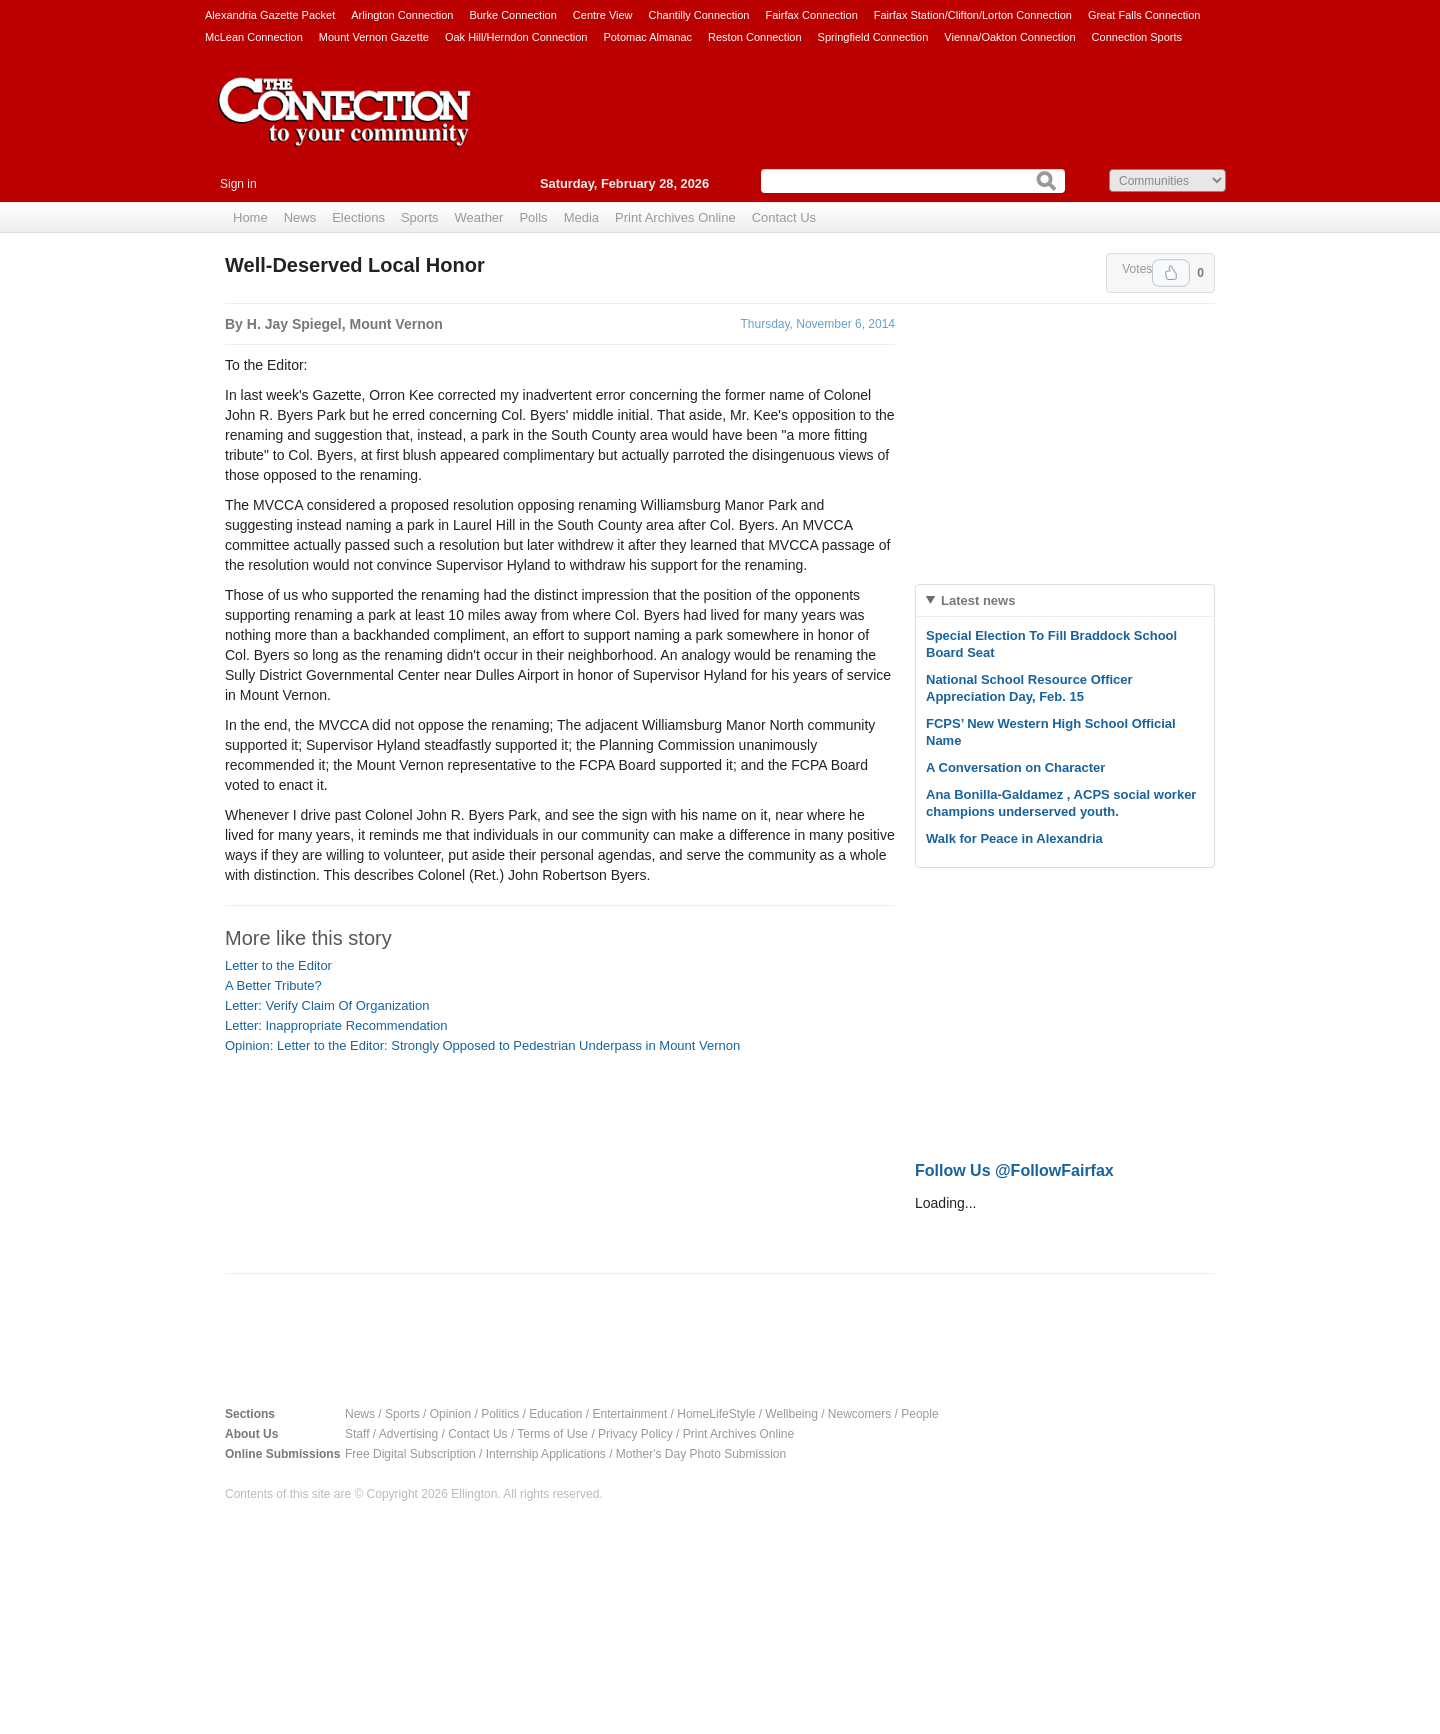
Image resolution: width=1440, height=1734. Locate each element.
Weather (479, 217)
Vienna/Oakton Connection (1009, 37)
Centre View (603, 15)
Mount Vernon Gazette (374, 37)
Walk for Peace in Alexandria (1014, 838)
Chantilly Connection (699, 15)
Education (555, 1414)
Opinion (450, 1414)
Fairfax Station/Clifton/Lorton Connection (973, 15)
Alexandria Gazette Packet (270, 15)
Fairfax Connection (811, 15)
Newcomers (859, 1414)
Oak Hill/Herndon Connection (516, 37)
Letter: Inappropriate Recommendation (336, 1025)
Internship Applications (546, 1454)
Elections (358, 217)
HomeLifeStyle (716, 1414)
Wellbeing (791, 1414)
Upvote (1171, 273)
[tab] (1065, 600)
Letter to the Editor (278, 965)
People (919, 1414)
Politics (500, 1414)
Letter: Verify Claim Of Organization (327, 1005)
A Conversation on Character (1015, 767)
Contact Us (784, 217)
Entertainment (630, 1414)
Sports (420, 217)
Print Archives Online (675, 217)
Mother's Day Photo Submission (701, 1454)
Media (581, 217)
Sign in (238, 184)
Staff (357, 1434)
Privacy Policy (635, 1434)
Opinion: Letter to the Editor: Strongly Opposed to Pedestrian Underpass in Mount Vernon (482, 1045)
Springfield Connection (873, 37)
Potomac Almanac (647, 37)
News (300, 217)
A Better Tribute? (273, 985)
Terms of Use (552, 1434)
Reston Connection (755, 37)
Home (250, 217)
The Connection (345, 127)
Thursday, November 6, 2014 (817, 324)
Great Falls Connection (1144, 15)
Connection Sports (1137, 37)
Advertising (408, 1434)
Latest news (978, 600)
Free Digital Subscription (410, 1454)
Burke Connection (512, 15)
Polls (533, 217)
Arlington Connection (402, 15)
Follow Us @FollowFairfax (1014, 1170)
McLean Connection (254, 37)
